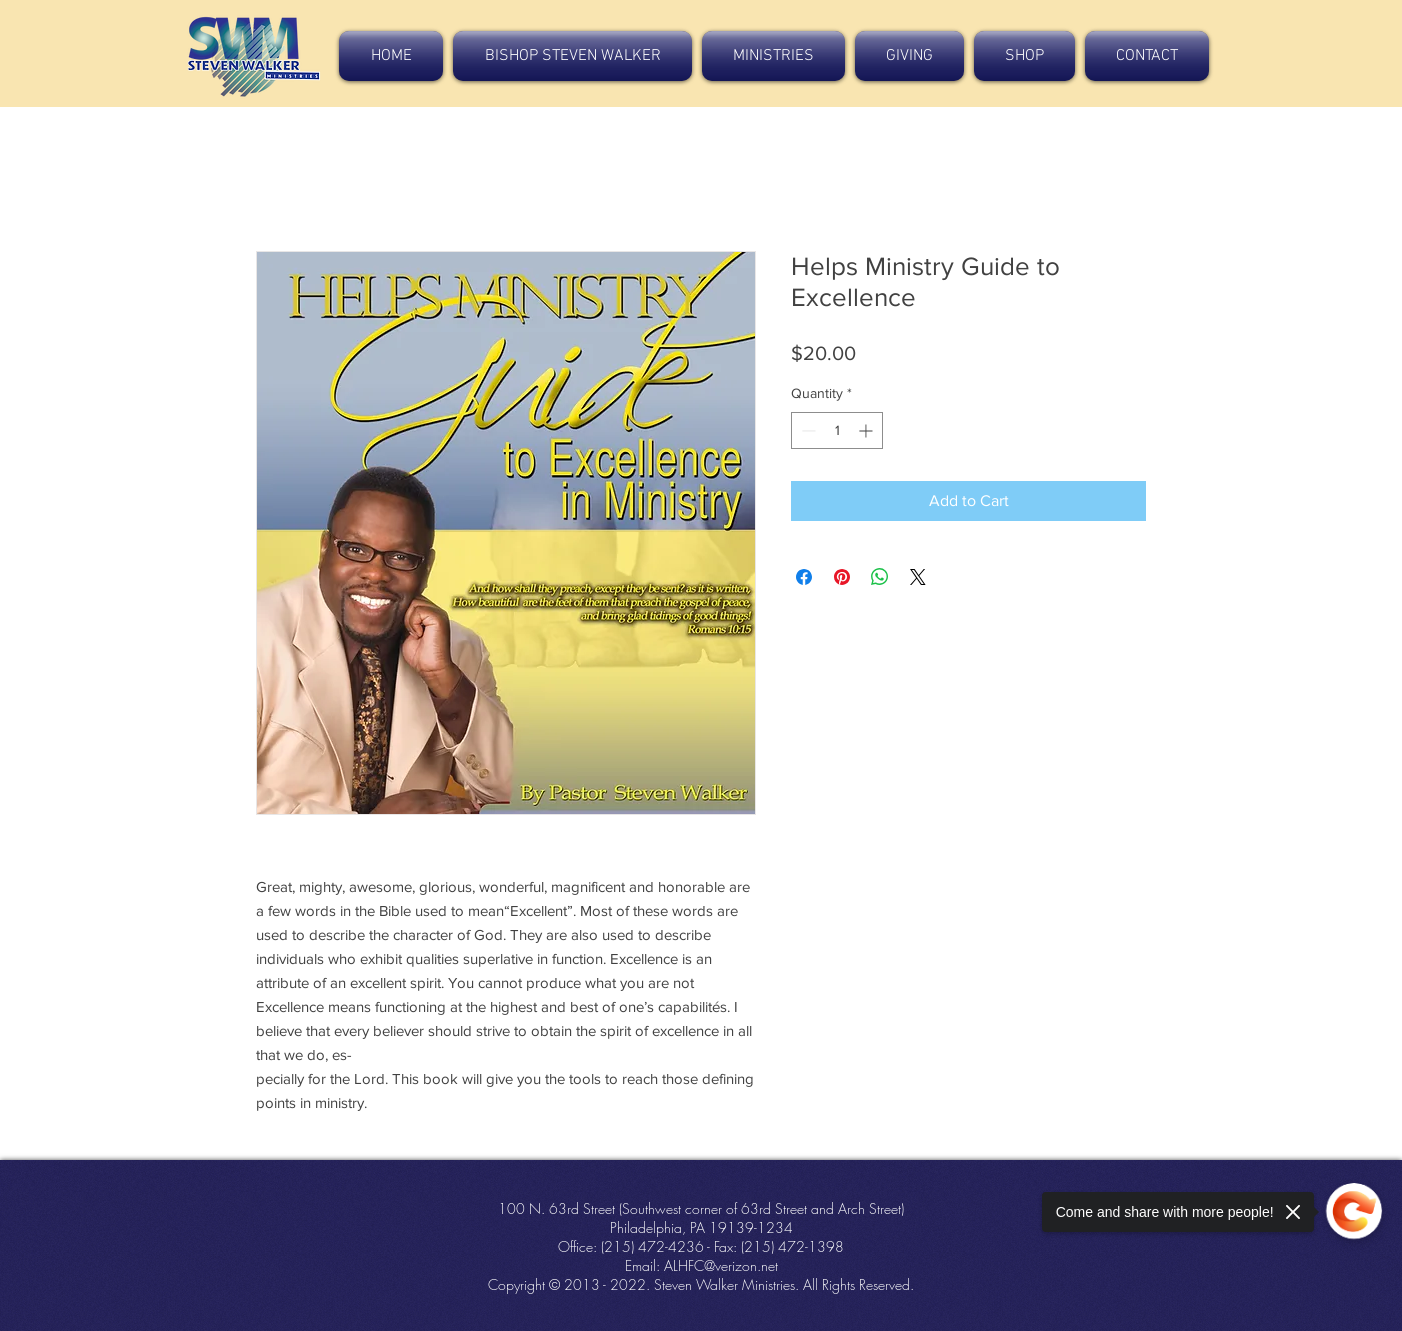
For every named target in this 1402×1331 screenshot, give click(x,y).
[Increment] (867, 430)
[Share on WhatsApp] (880, 577)
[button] (572, 56)
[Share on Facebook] (804, 577)
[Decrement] (806, 430)
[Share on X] (918, 577)
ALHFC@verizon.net (721, 1265)
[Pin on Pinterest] (842, 577)
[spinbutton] (837, 430)
